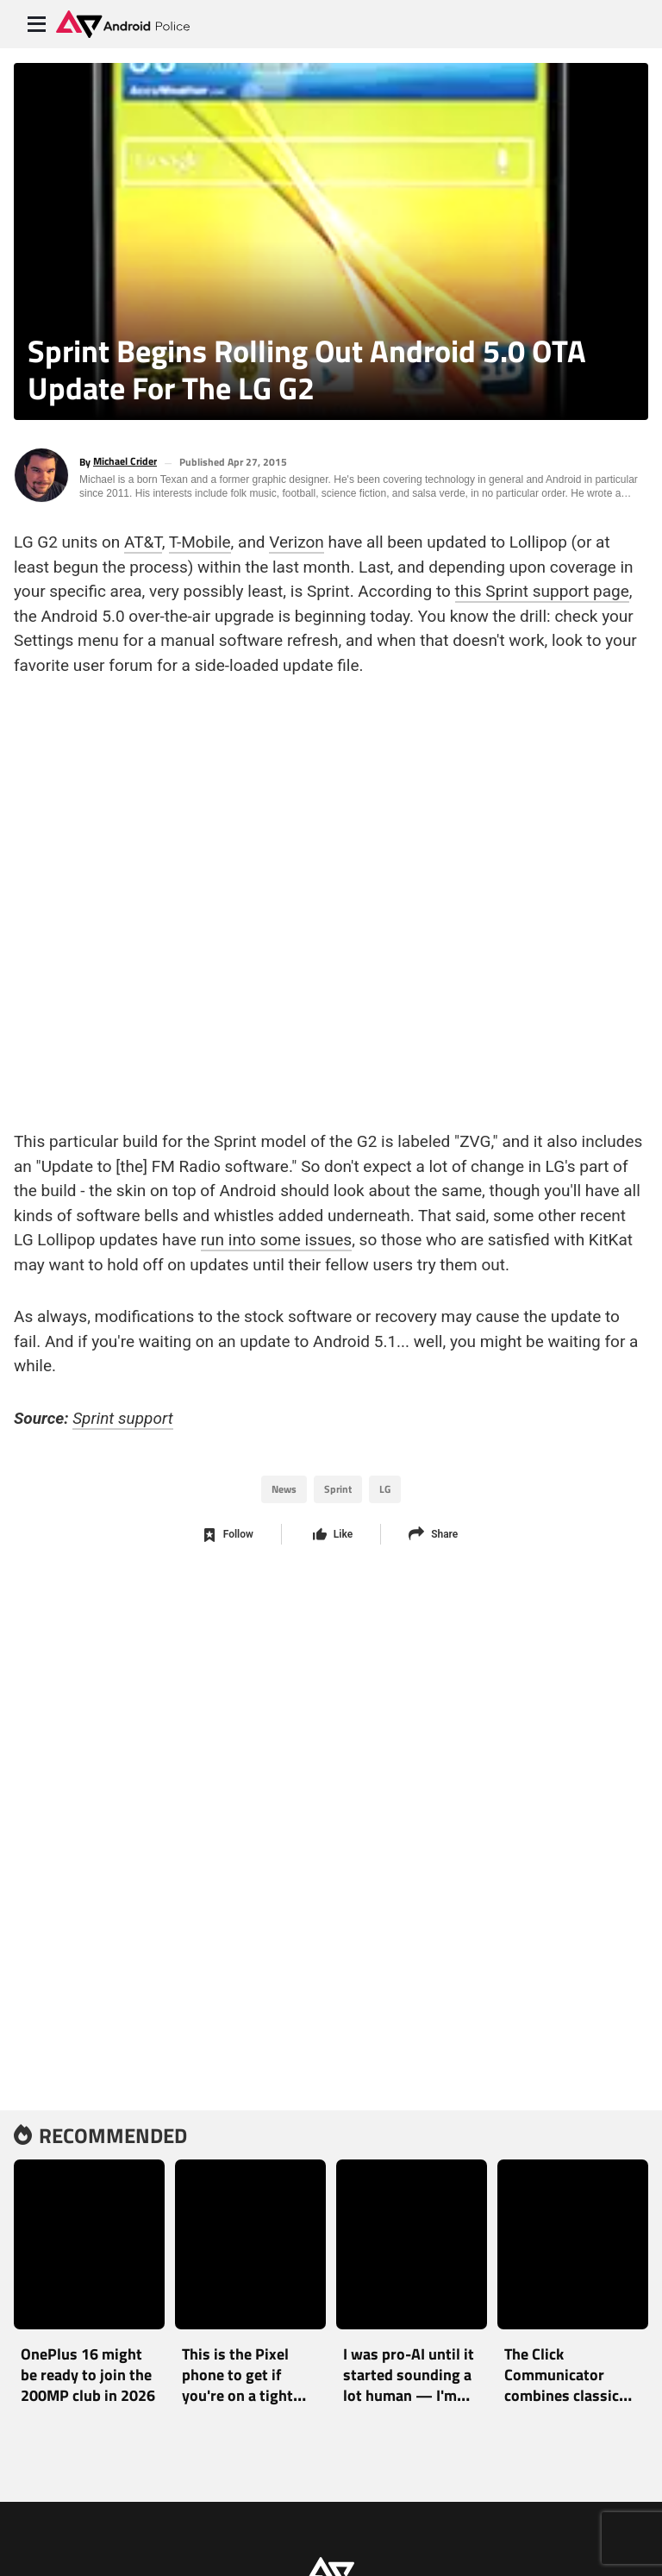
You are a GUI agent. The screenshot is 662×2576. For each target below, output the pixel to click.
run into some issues (277, 1236)
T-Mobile (200, 538)
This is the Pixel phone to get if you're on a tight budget (237, 2385)
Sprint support (122, 1415)
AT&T (143, 538)
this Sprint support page (542, 588)
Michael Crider (125, 461)
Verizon (296, 538)
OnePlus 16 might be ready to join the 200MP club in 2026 (88, 2374)
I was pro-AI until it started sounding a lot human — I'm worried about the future (408, 2395)
